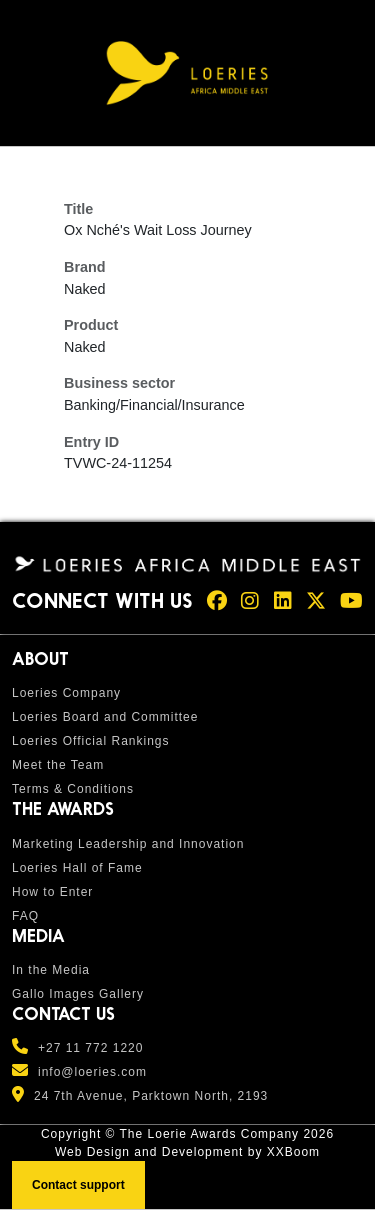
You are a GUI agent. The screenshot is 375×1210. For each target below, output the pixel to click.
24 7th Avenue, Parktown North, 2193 (151, 1096)
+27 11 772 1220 (90, 1048)
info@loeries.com (92, 1072)
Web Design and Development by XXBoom (187, 1152)
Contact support (78, 1185)
